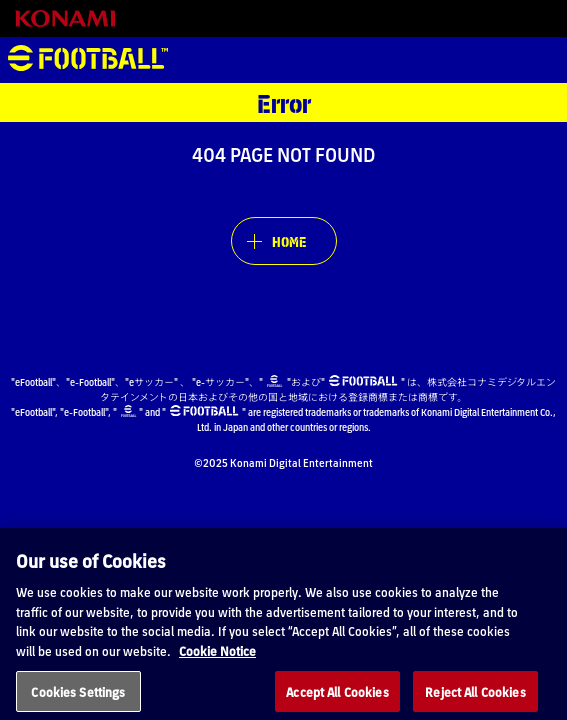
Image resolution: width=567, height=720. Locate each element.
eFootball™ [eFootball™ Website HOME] (88, 60)
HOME (289, 241)
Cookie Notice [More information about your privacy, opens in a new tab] (217, 660)
